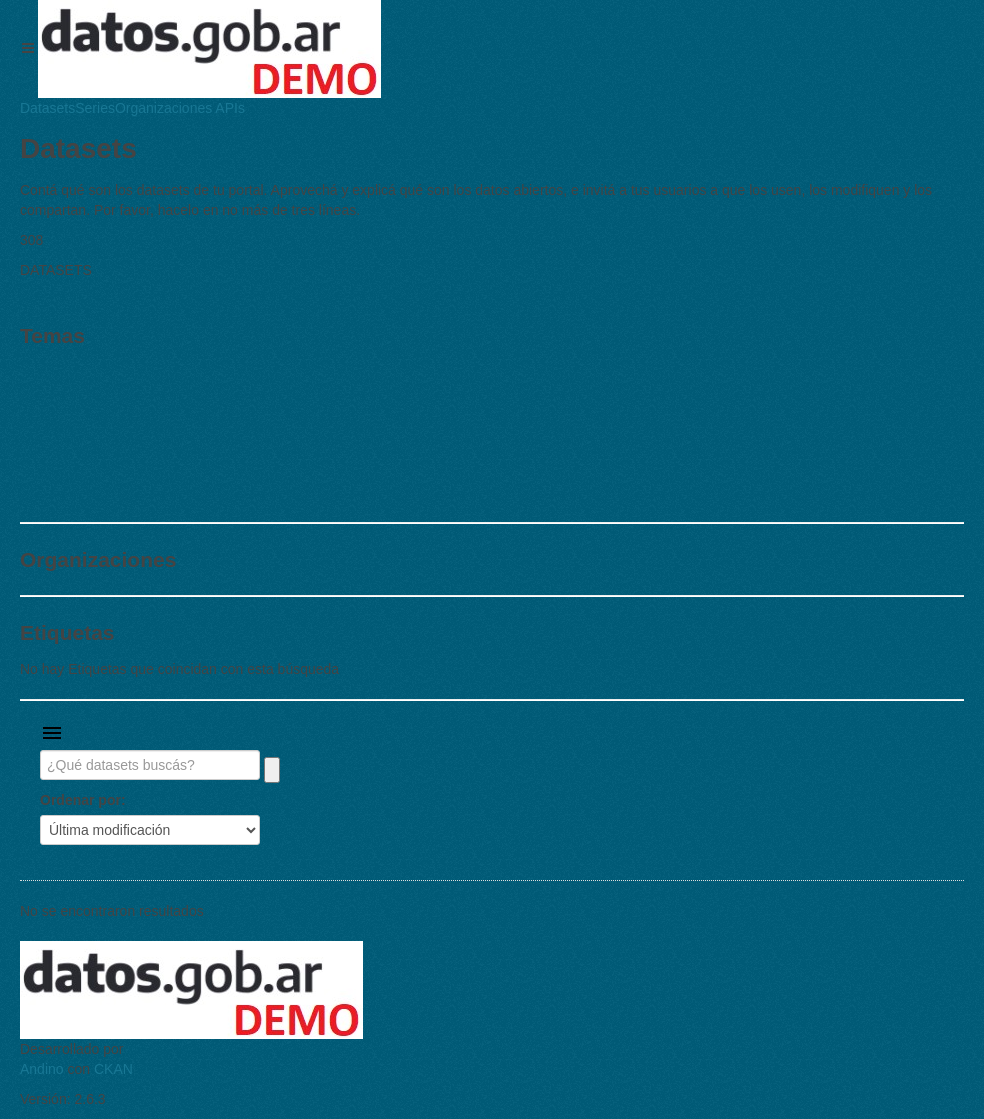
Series (95, 108)
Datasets (47, 108)
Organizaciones (163, 108)
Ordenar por (80, 800)
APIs (228, 108)
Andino (42, 1069)
